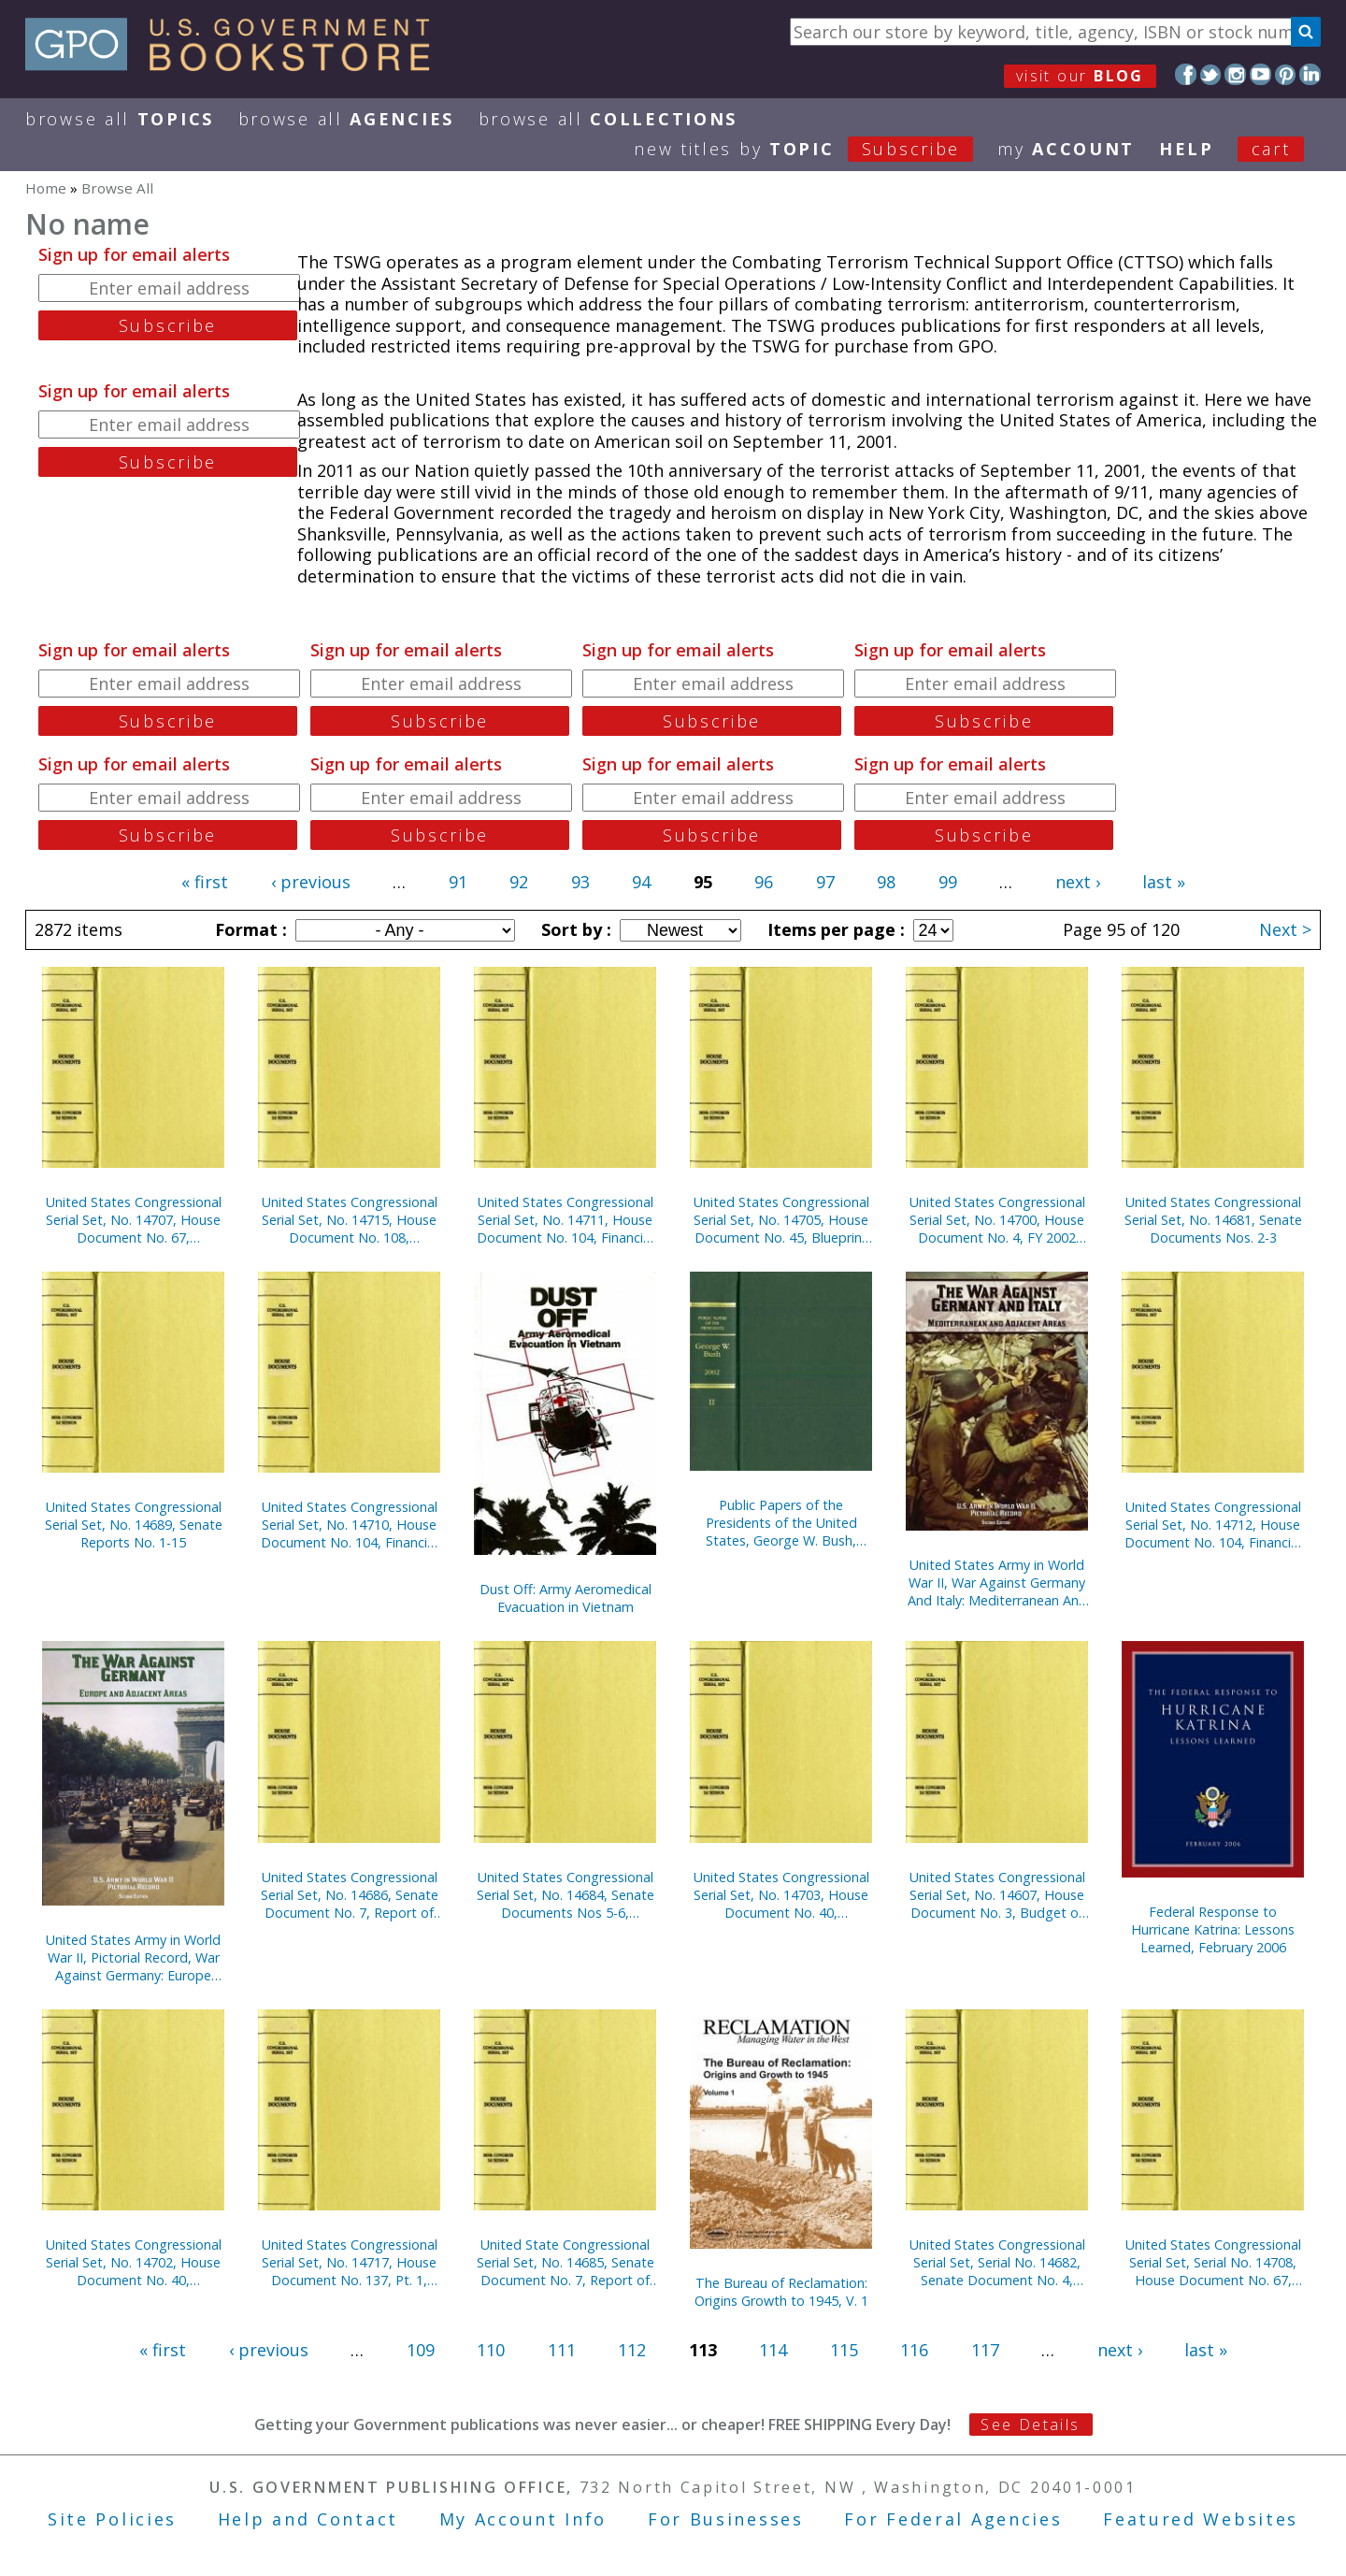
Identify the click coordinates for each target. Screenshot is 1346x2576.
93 (580, 882)
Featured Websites (1200, 2519)
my (1066, 148)
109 (421, 2350)
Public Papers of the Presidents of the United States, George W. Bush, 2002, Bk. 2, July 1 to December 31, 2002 (781, 1522)
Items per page (833, 929)
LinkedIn (1310, 74)
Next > (1285, 929)
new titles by (815, 148)
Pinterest (1285, 74)
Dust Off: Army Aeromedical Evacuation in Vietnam (566, 1598)
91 (458, 882)
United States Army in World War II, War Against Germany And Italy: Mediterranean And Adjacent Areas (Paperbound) (997, 1582)
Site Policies (112, 2519)
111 (562, 2350)
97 (825, 882)
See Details (1030, 2424)
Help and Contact (308, 2519)
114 (773, 2350)
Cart (1271, 148)
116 (914, 2350)
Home (45, 188)
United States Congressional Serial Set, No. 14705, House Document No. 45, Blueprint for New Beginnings (781, 1219)
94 (641, 882)
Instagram (1235, 74)
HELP (1186, 148)
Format (248, 929)
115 (844, 2350)
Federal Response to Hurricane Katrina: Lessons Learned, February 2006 (1213, 1929)
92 (518, 882)
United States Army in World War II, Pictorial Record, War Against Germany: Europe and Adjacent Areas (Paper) (133, 1957)
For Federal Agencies (953, 2519)
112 (632, 2350)
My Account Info (523, 2519)
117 (985, 2350)
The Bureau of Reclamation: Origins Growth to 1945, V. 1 (781, 2292)
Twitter (1211, 74)
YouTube (1260, 74)
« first (204, 882)
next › (1077, 882)
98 (886, 882)
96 (763, 882)
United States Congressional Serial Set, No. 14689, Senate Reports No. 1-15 (133, 1524)
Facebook (1185, 74)
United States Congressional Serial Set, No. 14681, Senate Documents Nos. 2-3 (1213, 1219)
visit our (1080, 75)
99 (947, 882)
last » (1163, 882)
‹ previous (311, 882)
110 (491, 2350)
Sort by (574, 929)
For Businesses (726, 2519)
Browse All (119, 119)
